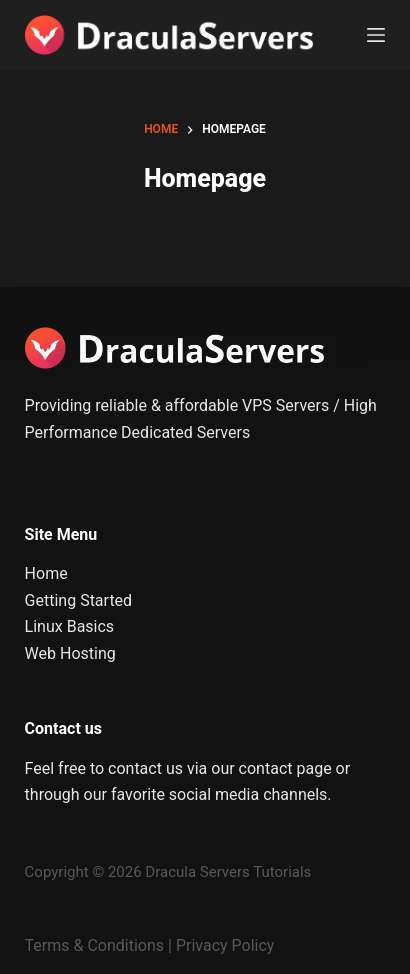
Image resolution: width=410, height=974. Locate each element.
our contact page (271, 768)
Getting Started (79, 600)
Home (46, 573)
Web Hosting (70, 653)
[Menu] (376, 35)
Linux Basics (70, 626)
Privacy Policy (225, 945)
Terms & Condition (90, 945)
